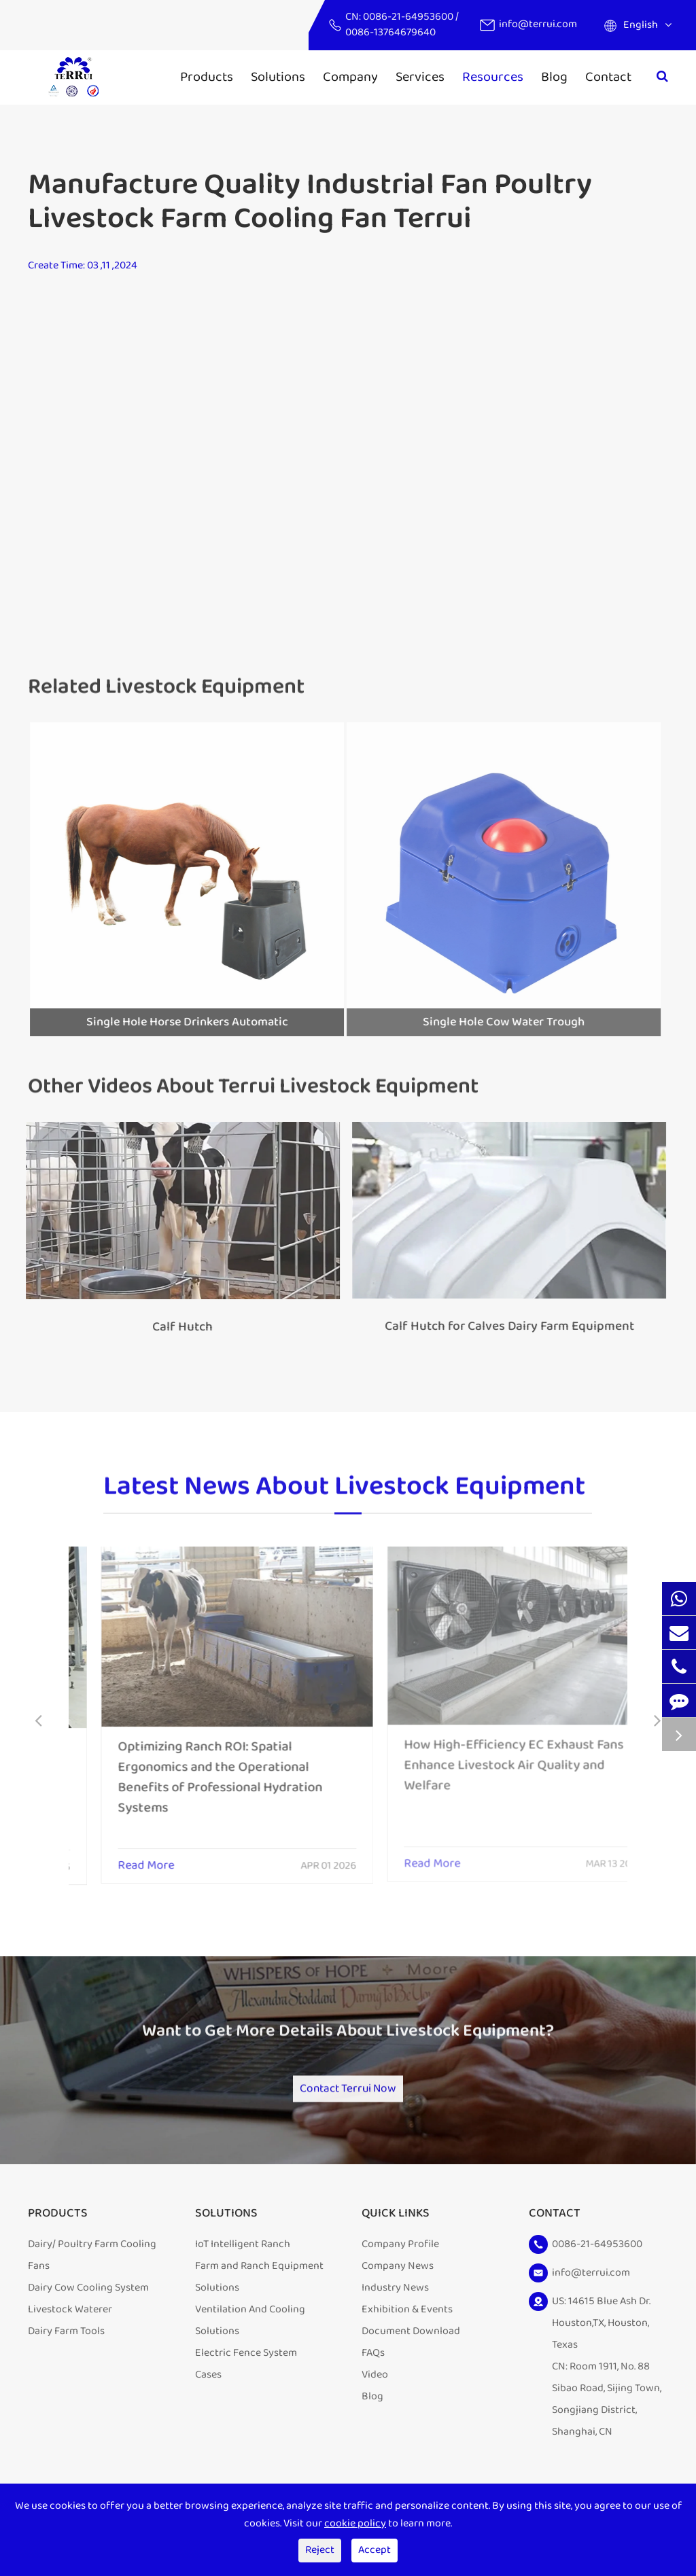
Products (206, 77)
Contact (608, 77)
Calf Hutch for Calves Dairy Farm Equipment (500, 1326)
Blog (554, 77)
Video (375, 2389)
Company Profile (400, 2259)
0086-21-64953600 (409, 16)
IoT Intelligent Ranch (242, 2259)
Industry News (395, 2302)
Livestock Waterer (70, 2324)
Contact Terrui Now (348, 2094)
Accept (374, 2549)
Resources (492, 77)
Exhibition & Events (407, 2324)
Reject (319, 2549)
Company (350, 77)
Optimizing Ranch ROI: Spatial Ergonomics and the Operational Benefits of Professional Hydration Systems (188, 1767)
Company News (398, 2280)
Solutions (278, 77)
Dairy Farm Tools (66, 2345)
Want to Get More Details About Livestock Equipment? (347, 2041)
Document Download (411, 2345)
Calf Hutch (174, 1327)
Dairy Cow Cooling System (88, 2302)
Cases (208, 2389)
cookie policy (355, 2523)
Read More (114, 1856)
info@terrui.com (538, 24)
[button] (38, 1722)
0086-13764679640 (390, 32)
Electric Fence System (246, 2367)
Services (420, 77)
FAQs (373, 2367)
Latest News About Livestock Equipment (344, 1493)
